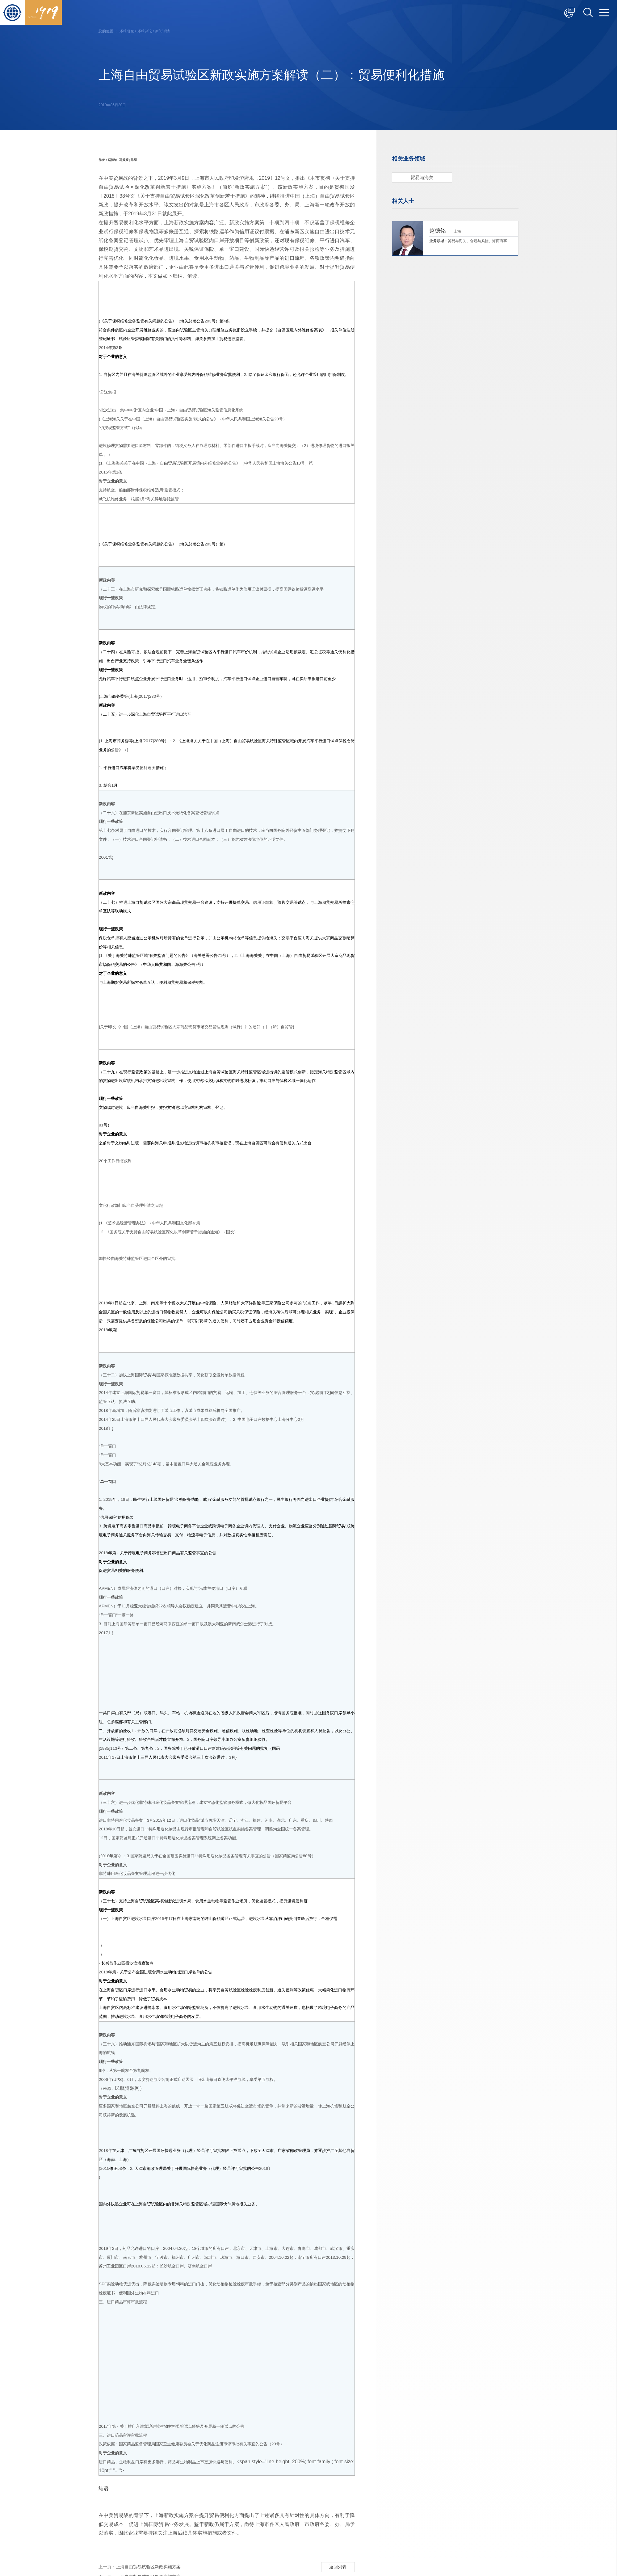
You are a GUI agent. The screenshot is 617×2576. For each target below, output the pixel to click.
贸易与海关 (421, 177)
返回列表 (337, 2567)
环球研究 (126, 31)
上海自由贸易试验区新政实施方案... (141, 2567)
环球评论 (144, 31)
